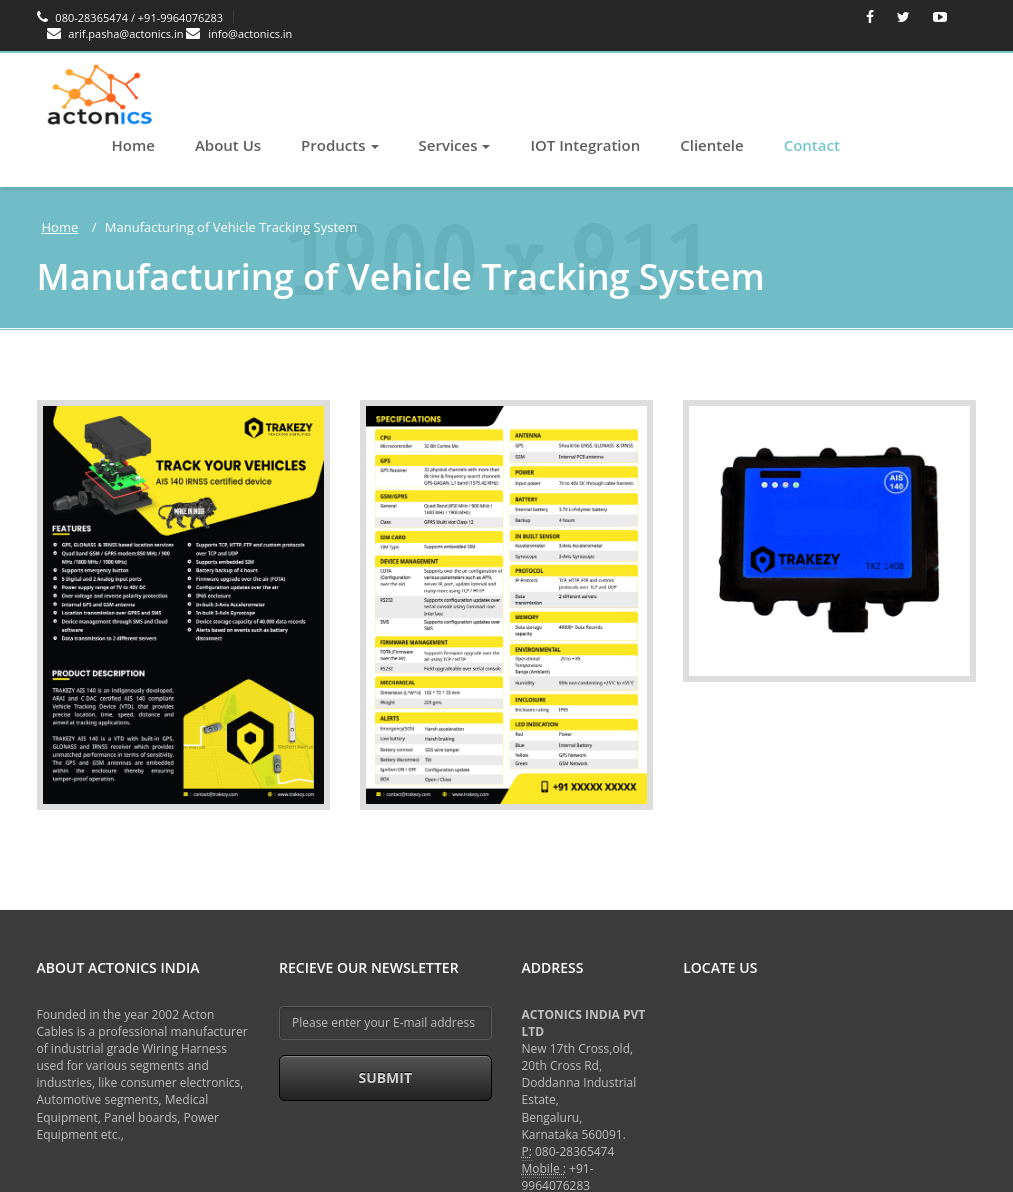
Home (133, 145)
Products (339, 145)
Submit (385, 1077)
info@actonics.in (239, 33)
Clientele (711, 145)
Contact (812, 145)
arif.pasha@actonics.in (117, 33)
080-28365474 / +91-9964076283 (130, 17)
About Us (228, 145)
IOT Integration (585, 145)
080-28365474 (574, 1151)
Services (455, 145)
